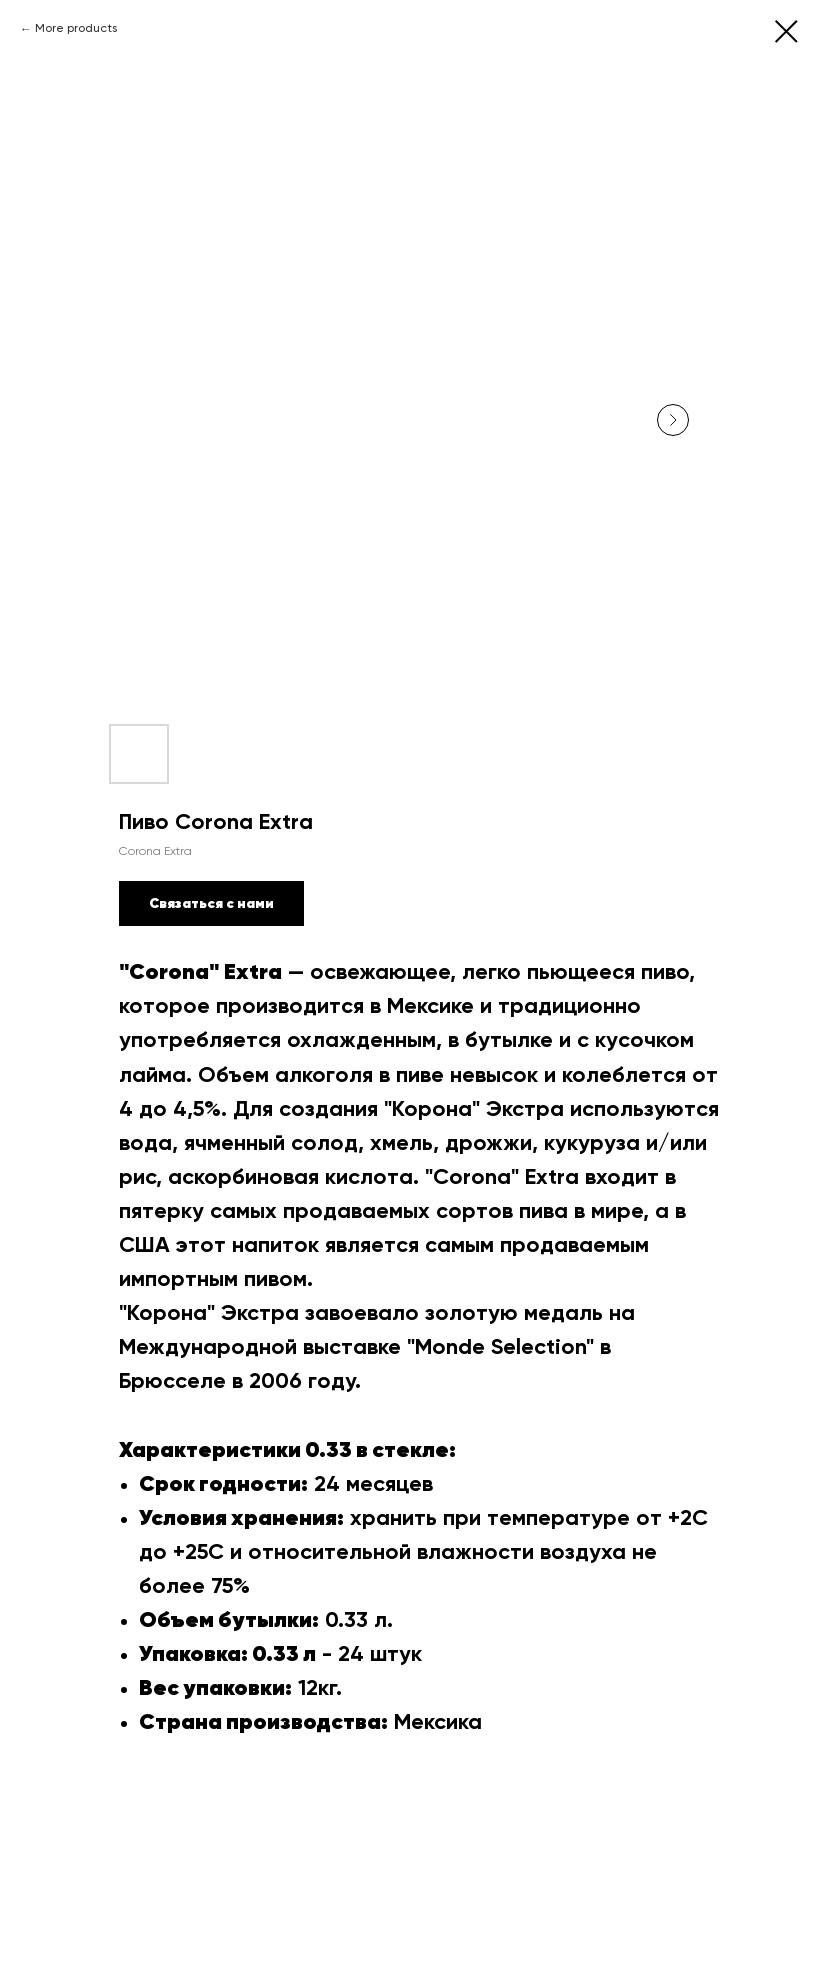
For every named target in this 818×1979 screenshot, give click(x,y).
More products (76, 29)
